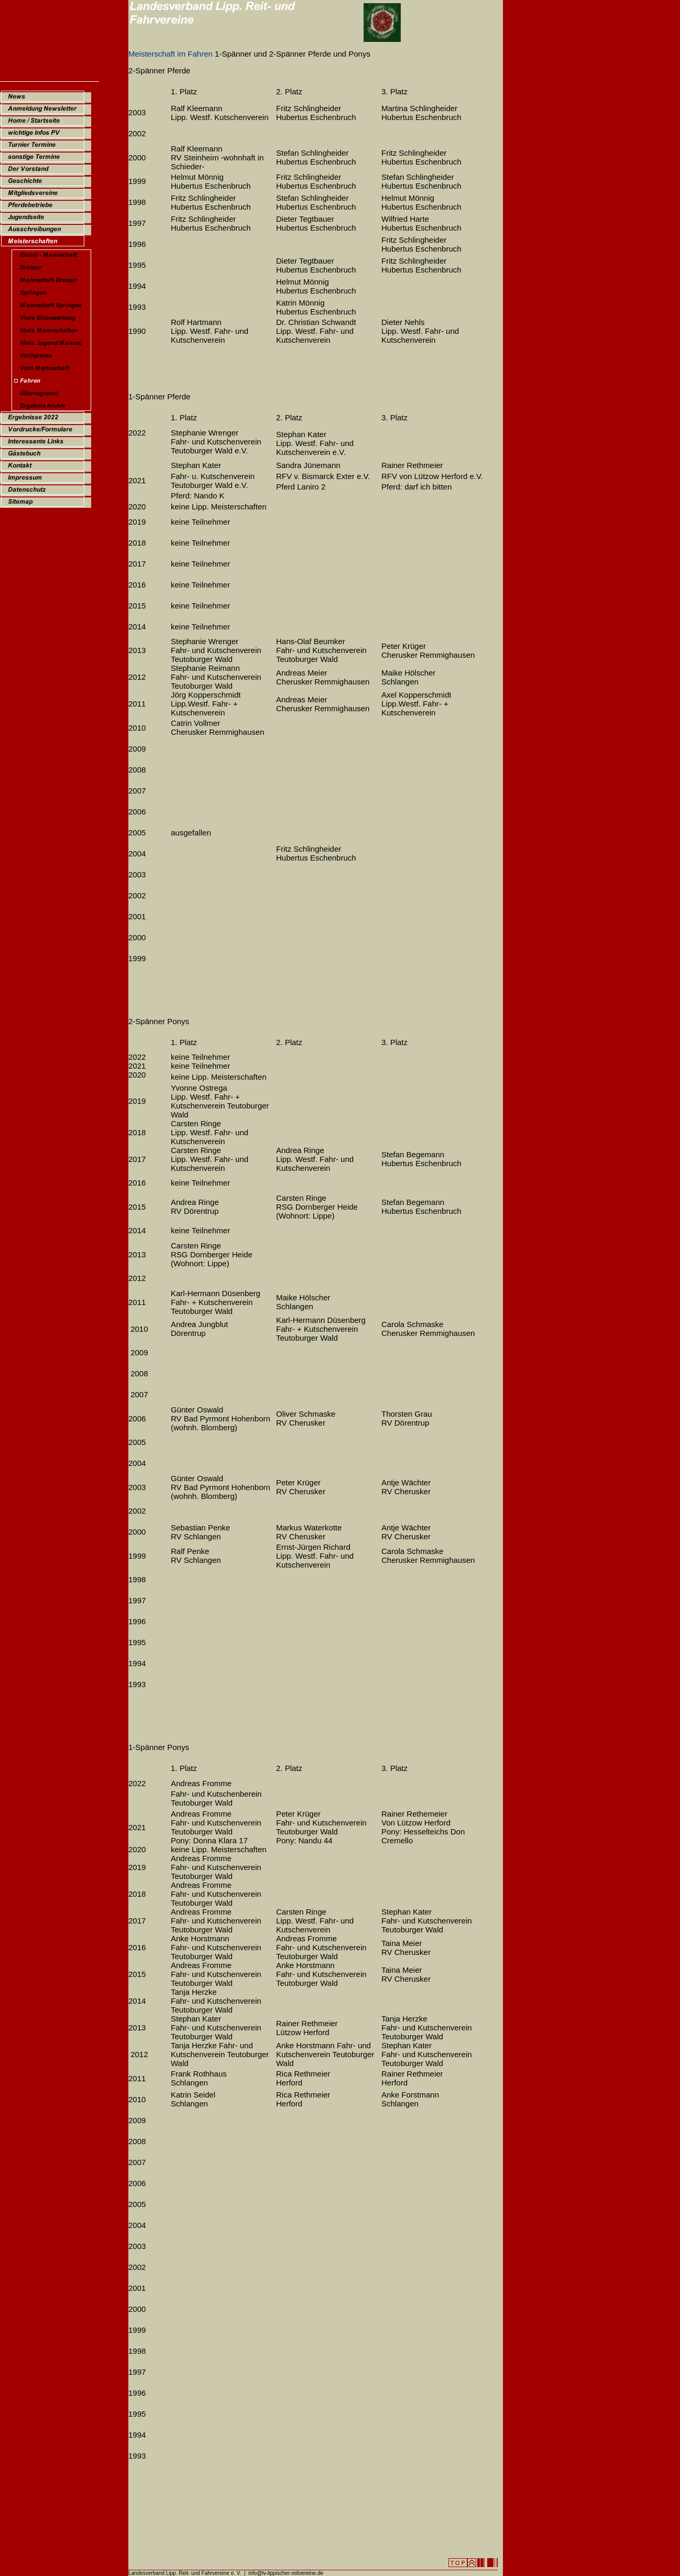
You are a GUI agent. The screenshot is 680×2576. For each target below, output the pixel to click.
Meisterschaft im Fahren (170, 53)
